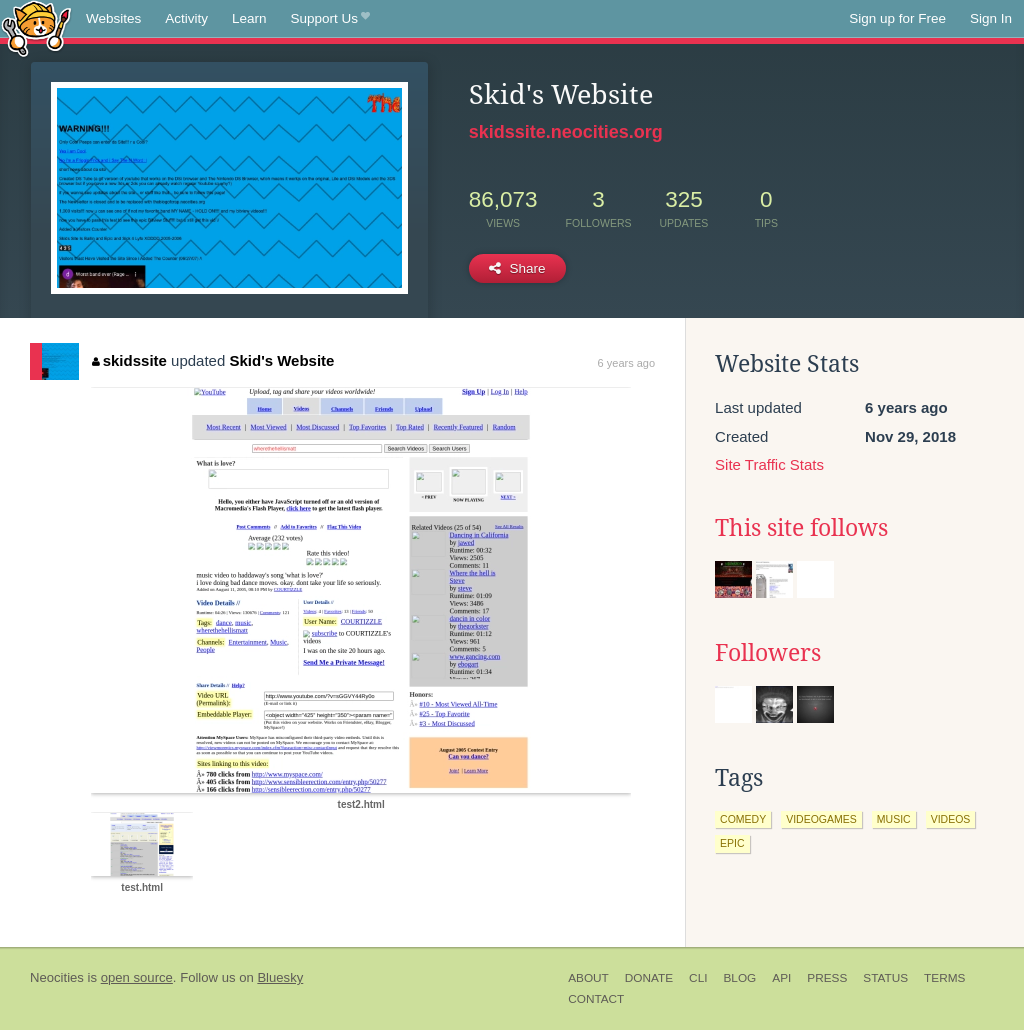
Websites (113, 18)
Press (827, 978)
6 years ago (626, 363)
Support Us (330, 19)
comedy (743, 819)
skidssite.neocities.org (566, 132)
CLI (698, 978)
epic (732, 843)
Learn (249, 18)
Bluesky (280, 977)
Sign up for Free (897, 18)
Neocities (57, 977)
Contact (596, 999)
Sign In (991, 18)
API (781, 978)
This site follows (801, 528)
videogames (821, 819)
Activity (186, 18)
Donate (649, 978)
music (894, 819)
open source (137, 977)
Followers (768, 653)
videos (951, 819)
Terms (944, 978)
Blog (739, 978)
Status (885, 978)
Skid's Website (281, 360)
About (588, 978)
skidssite (129, 360)
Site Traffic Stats (769, 464)
